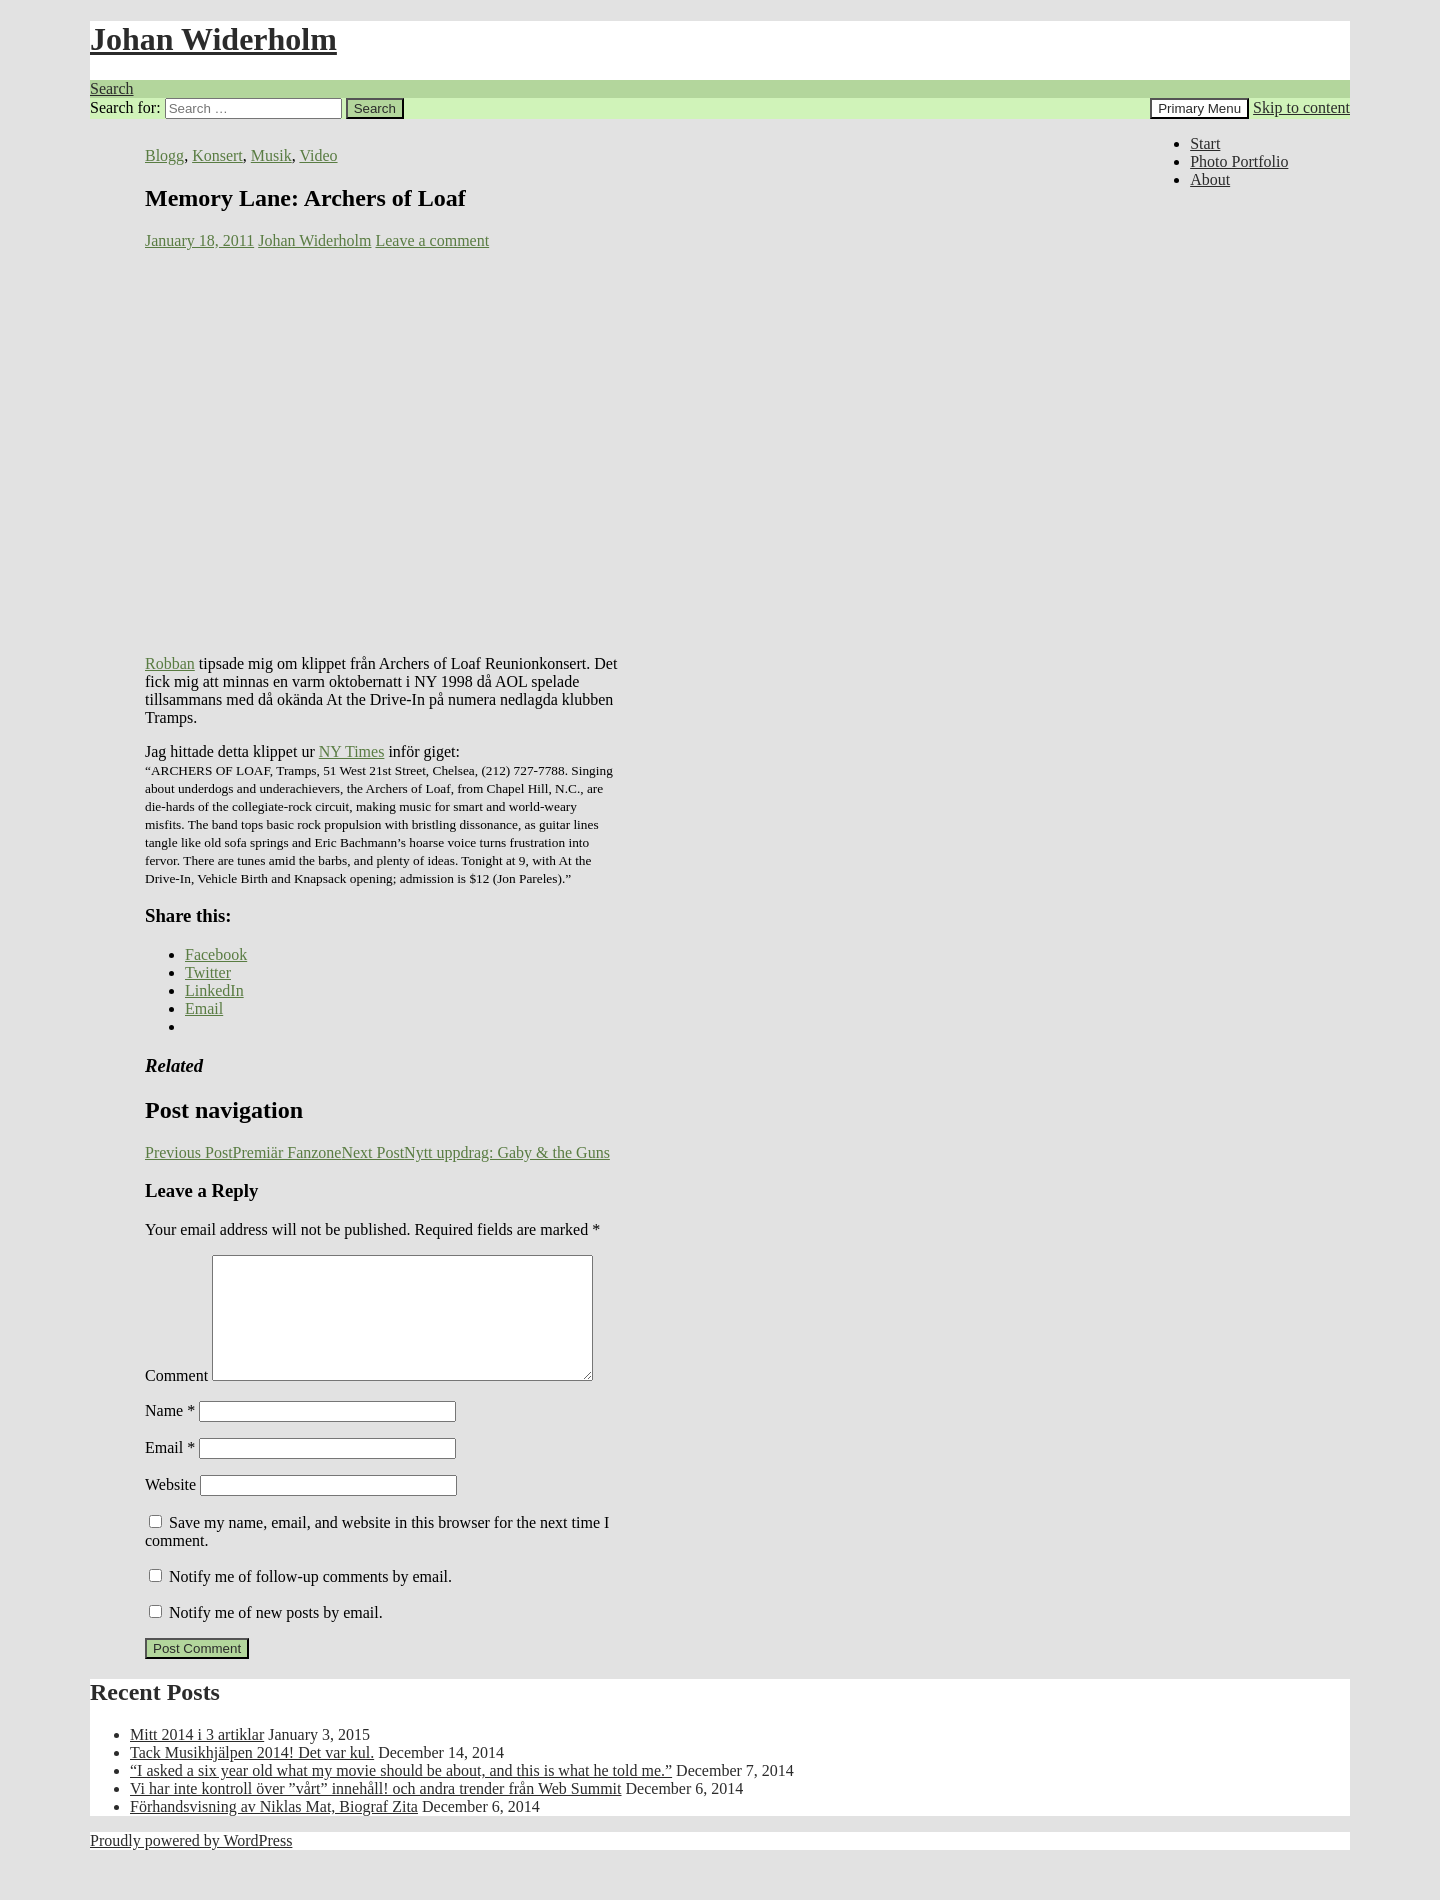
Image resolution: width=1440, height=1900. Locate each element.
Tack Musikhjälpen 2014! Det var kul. (252, 1794)
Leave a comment (432, 240)
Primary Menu (1199, 108)
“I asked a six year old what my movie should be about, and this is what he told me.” (401, 1812)
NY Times (352, 751)
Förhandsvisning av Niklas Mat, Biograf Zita (274, 1848)
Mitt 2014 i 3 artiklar (197, 1776)
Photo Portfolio (1239, 161)
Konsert (217, 155)
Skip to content (1301, 107)
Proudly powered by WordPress (191, 1882)
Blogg (164, 155)
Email (170, 1489)
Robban (170, 663)
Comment (176, 1263)
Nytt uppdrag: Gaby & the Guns (475, 1152)
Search (112, 88)
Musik (271, 155)
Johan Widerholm (213, 39)
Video (318, 155)
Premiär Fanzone (243, 1152)
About (1210, 179)
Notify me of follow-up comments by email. (310, 1618)
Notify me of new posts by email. (276, 1654)
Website (170, 1526)
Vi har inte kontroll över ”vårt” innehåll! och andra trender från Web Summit (376, 1830)
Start (1205, 143)
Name (170, 1452)
